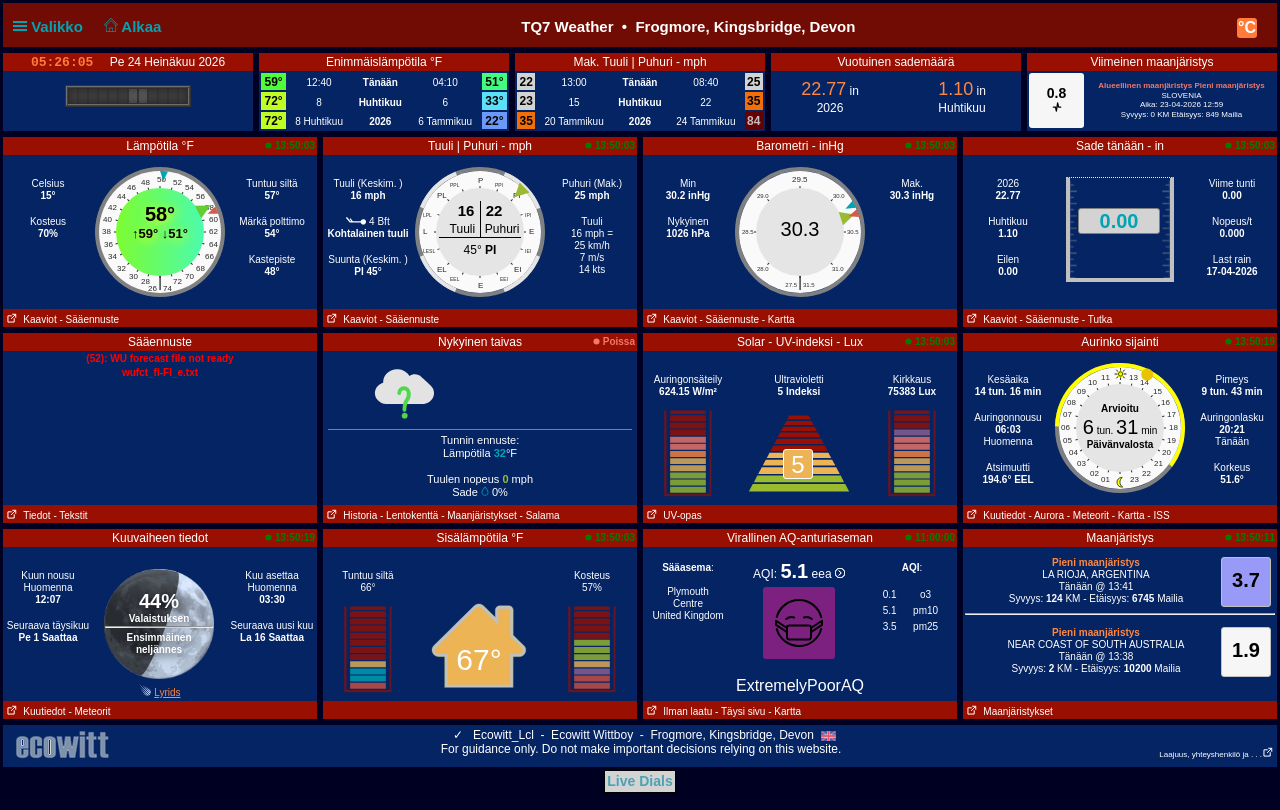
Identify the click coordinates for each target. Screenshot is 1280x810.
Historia (350, 515)
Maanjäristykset (1008, 711)
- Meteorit (1088, 515)
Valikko (52, 26)
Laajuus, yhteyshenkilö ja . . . (1216, 754)
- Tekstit (70, 515)
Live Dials (639, 781)
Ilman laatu (677, 711)
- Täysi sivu (740, 711)
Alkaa (130, 26)
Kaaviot (30, 319)
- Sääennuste (89, 319)
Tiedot (27, 515)
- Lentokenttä (409, 515)
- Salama (540, 515)
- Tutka (1097, 319)
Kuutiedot (994, 515)
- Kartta (778, 319)
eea (828, 574)
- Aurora (1046, 515)
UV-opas (672, 515)
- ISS (1158, 515)
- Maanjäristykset (479, 515)
